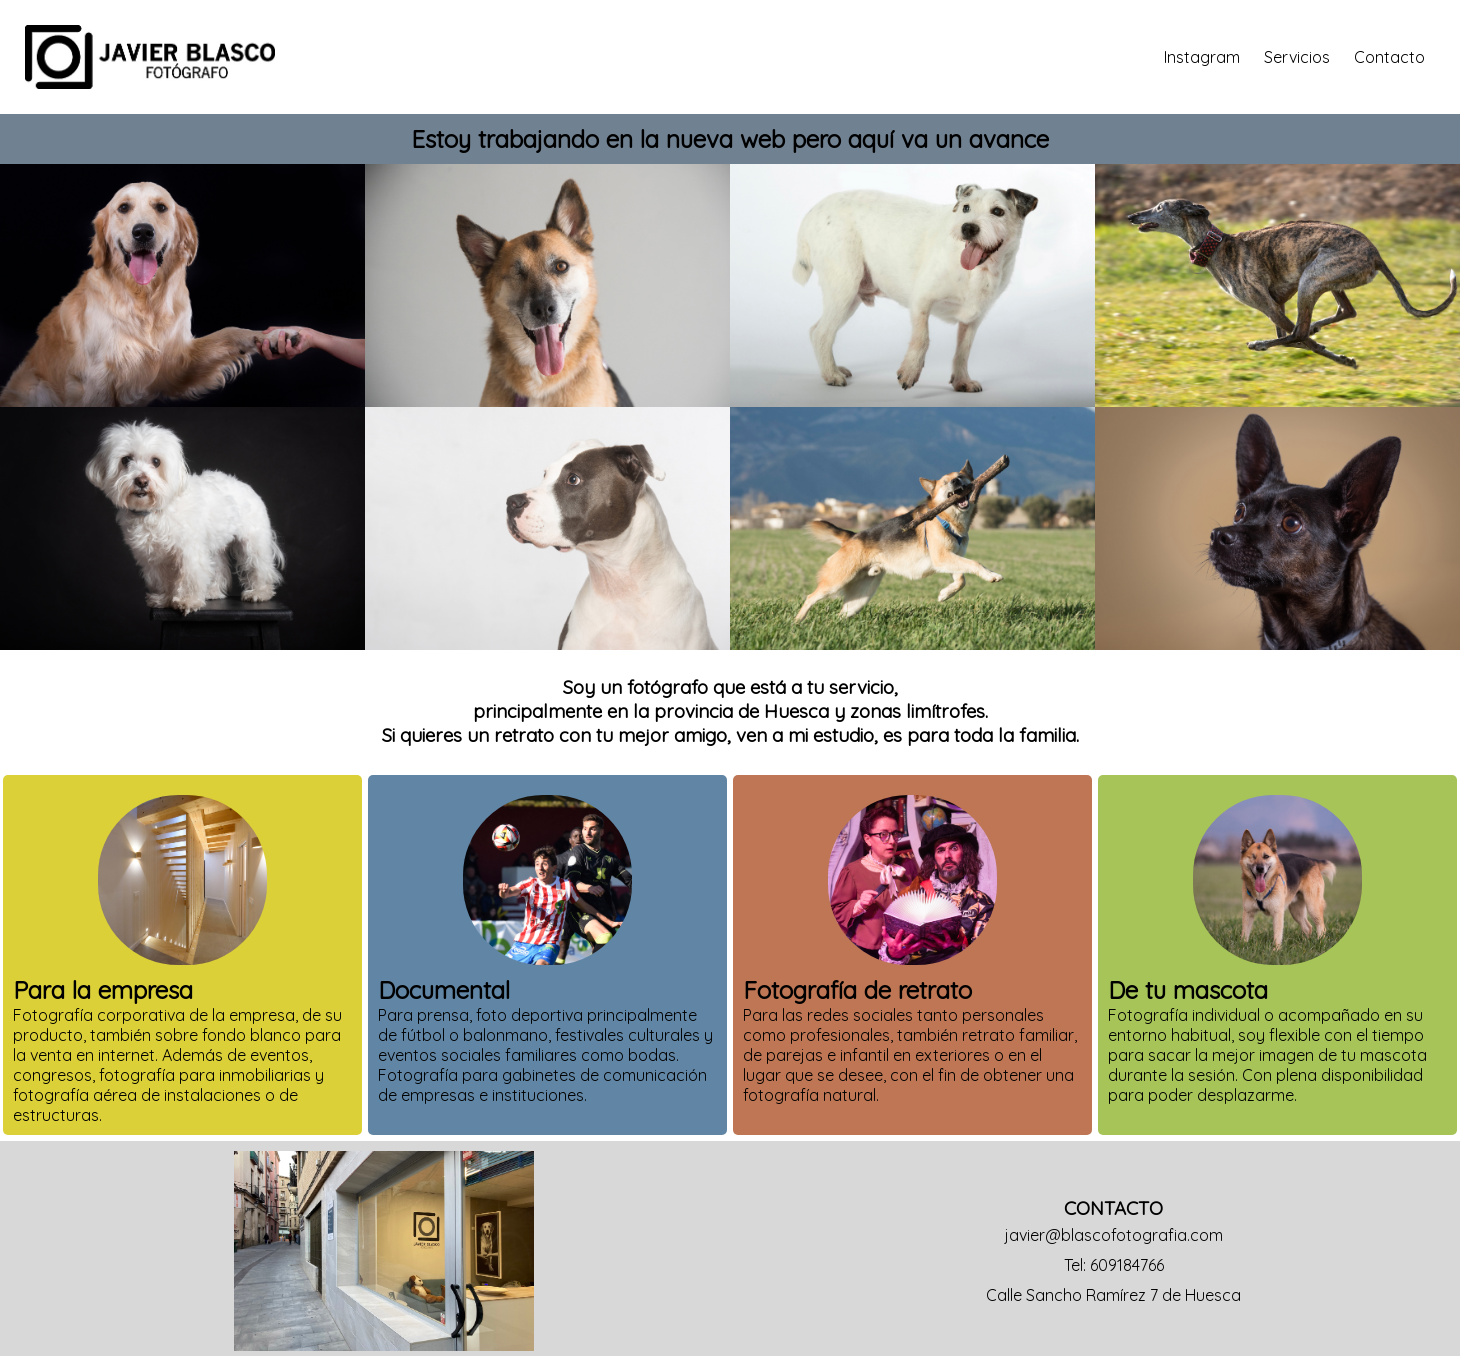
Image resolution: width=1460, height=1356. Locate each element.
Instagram (1202, 57)
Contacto (1389, 57)
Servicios (1297, 57)
